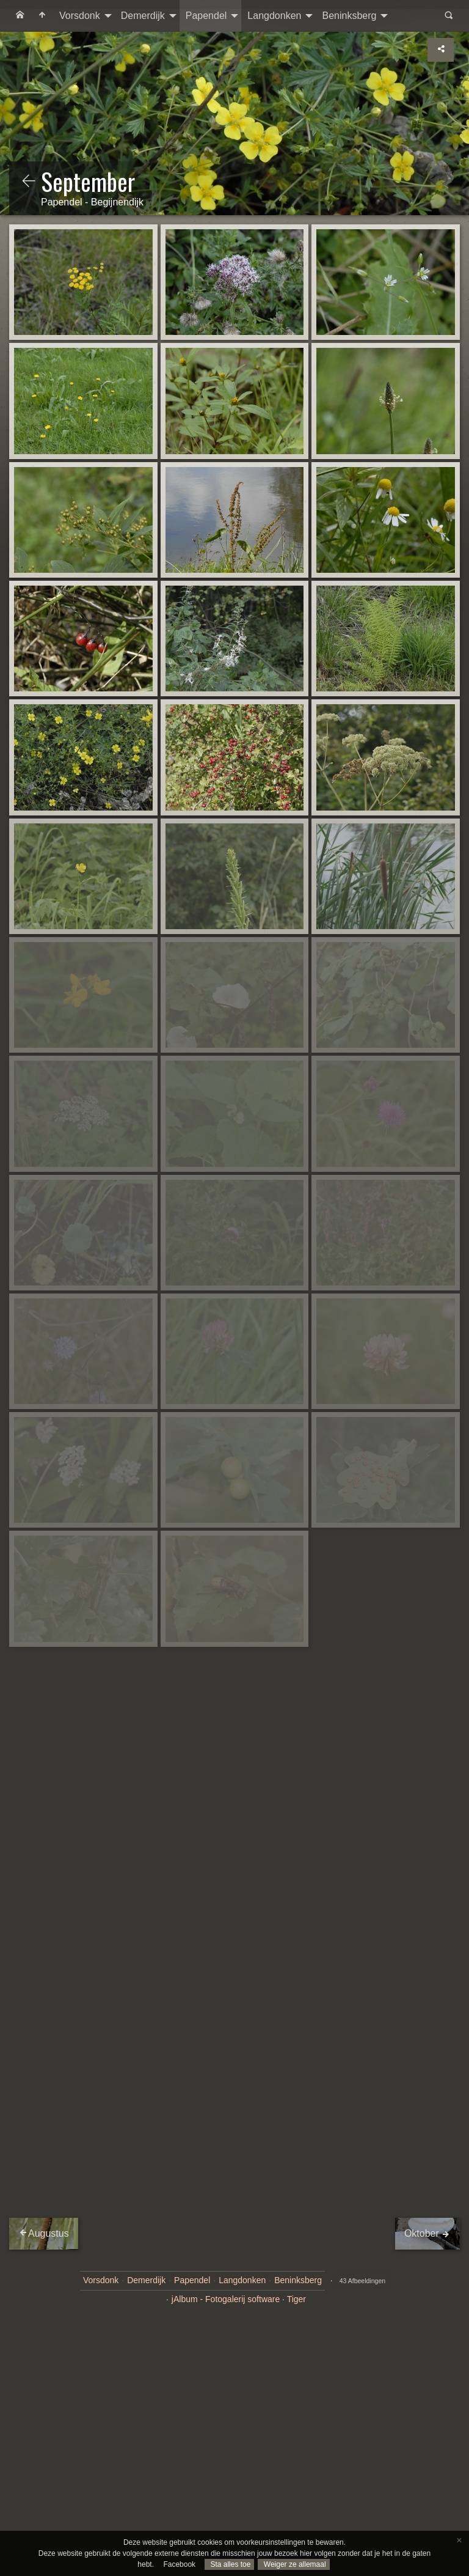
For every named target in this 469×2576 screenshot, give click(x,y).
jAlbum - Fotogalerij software (226, 2299)
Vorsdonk (79, 15)
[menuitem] (20, 16)
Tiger (296, 2299)
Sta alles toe (229, 2564)
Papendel (206, 15)
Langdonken (274, 15)
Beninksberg (349, 15)
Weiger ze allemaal (293, 2564)
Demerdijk (143, 15)
